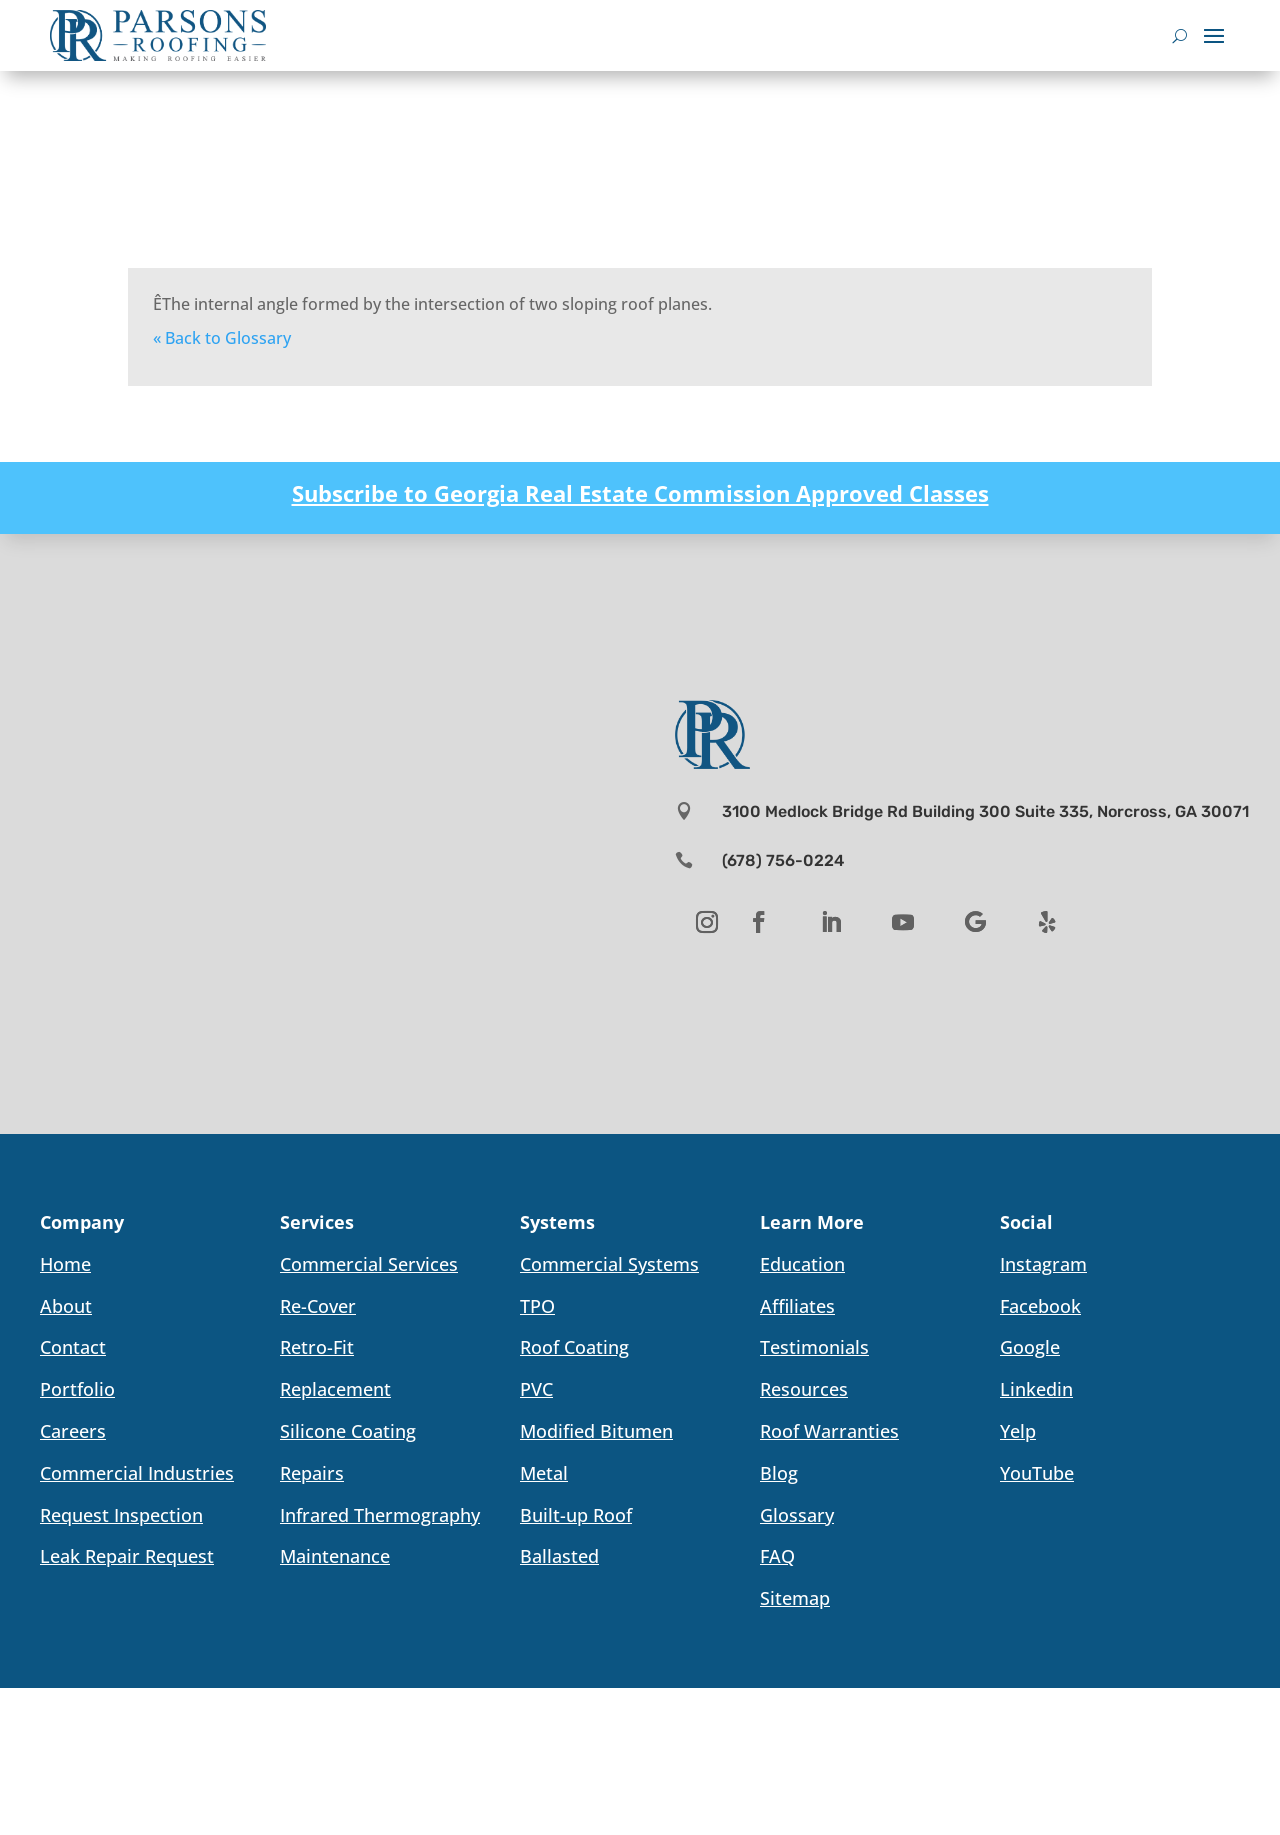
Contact (73, 1347)
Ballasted (559, 1556)
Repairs (312, 1473)
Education (802, 1264)
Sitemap (795, 1598)
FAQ (777, 1556)
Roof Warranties (829, 1431)
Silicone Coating (348, 1431)
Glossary (797, 1515)
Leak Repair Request (127, 1556)
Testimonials (814, 1347)
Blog (779, 1473)
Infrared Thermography (380, 1515)
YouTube (1037, 1473)
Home (65, 1264)
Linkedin (1036, 1389)
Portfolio (77, 1389)
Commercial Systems (609, 1264)
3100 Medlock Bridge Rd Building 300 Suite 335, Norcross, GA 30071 (985, 811)
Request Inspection (121, 1515)
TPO (537, 1306)
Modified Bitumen (596, 1431)
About (66, 1306)
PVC (536, 1389)
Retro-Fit (317, 1347)
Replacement (335, 1389)
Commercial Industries (137, 1473)
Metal (544, 1473)
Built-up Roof (576, 1515)
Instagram (1043, 1264)
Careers (73, 1431)
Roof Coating (574, 1347)
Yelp (1018, 1431)
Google (1030, 1347)
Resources (804, 1389)
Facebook (1040, 1306)
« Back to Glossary (222, 338)
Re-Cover (318, 1306)
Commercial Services (369, 1264)
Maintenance (335, 1556)
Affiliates (797, 1306)
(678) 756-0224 (783, 860)
